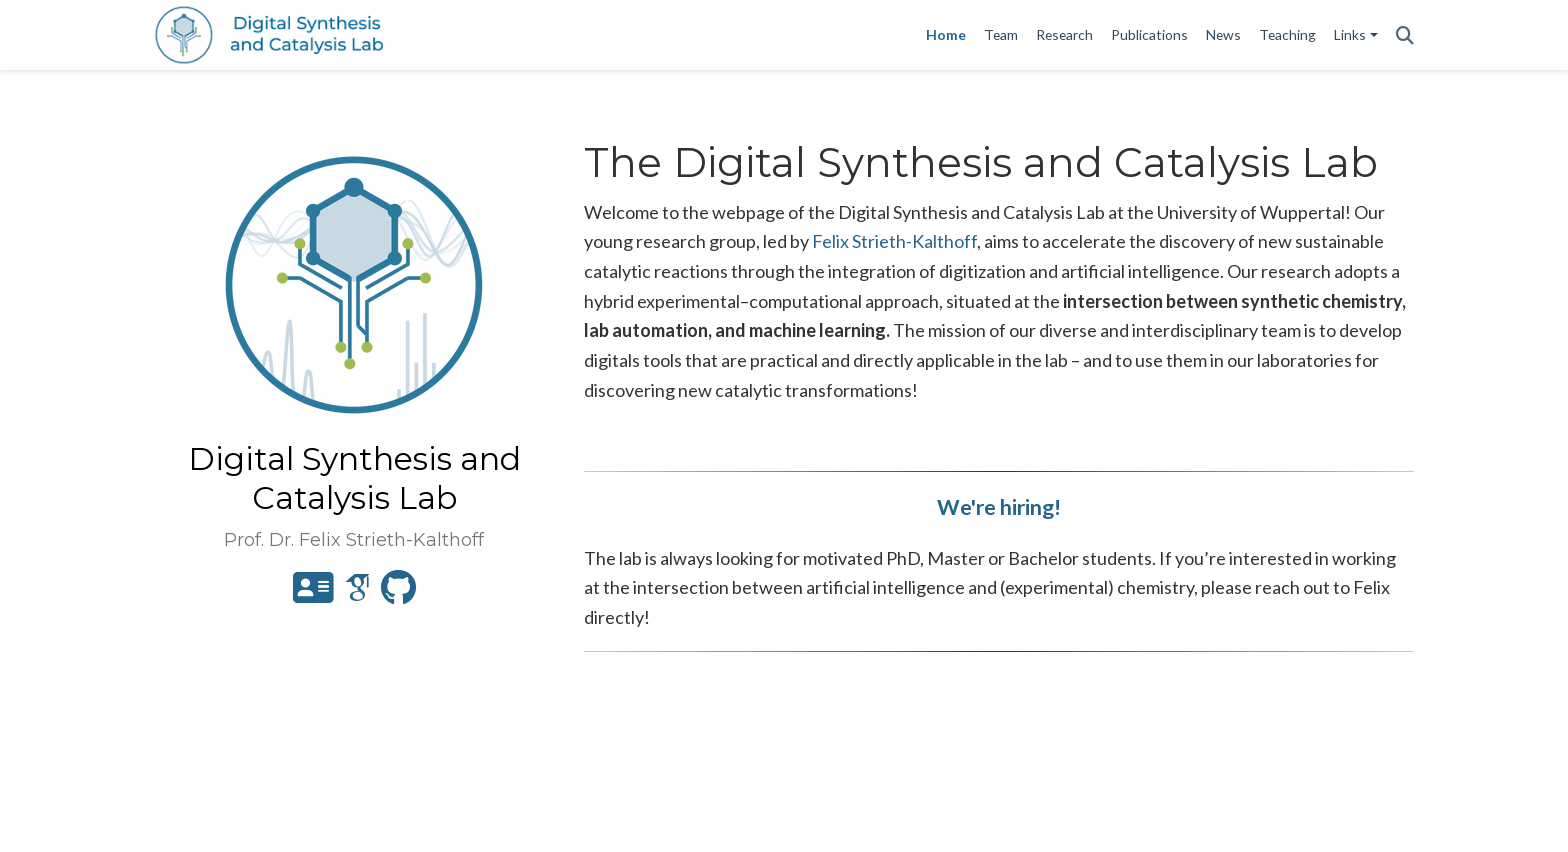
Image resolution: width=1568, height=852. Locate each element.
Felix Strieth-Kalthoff (894, 241)
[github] (398, 594)
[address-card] (313, 594)
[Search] (1405, 35)
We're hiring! (999, 507)
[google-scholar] (357, 594)
